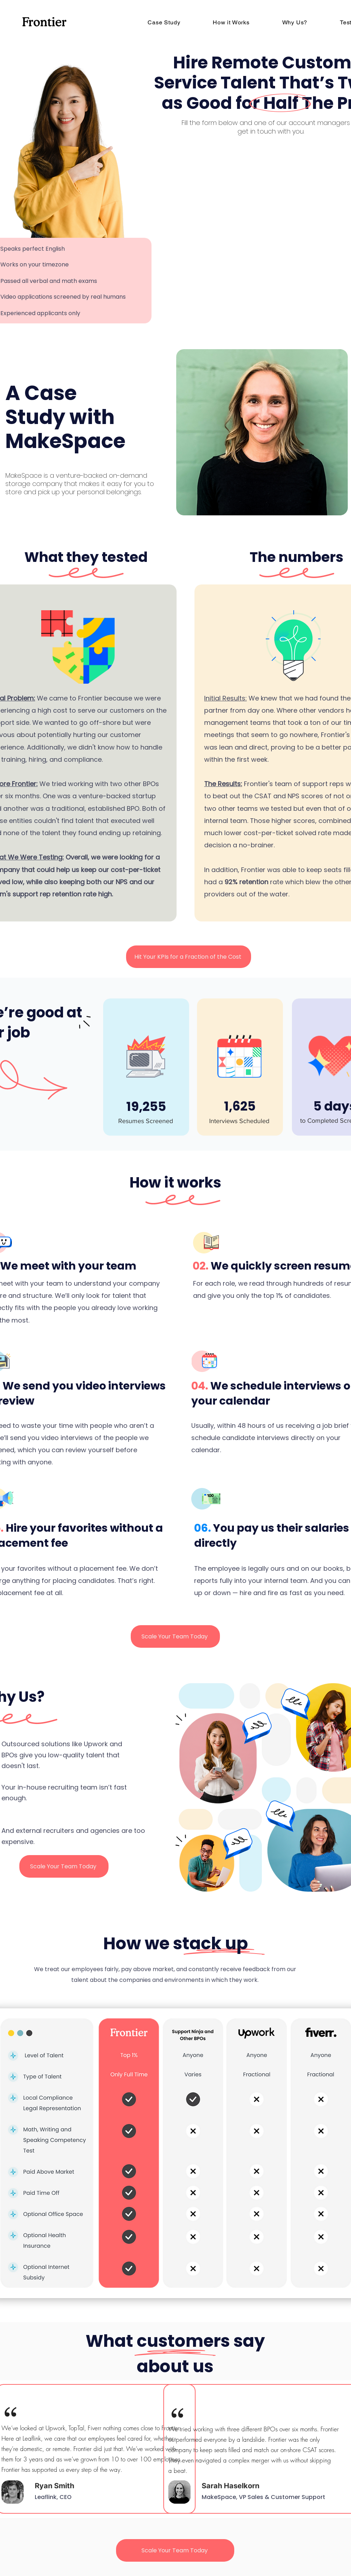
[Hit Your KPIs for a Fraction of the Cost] (188, 956)
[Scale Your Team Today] (175, 1636)
